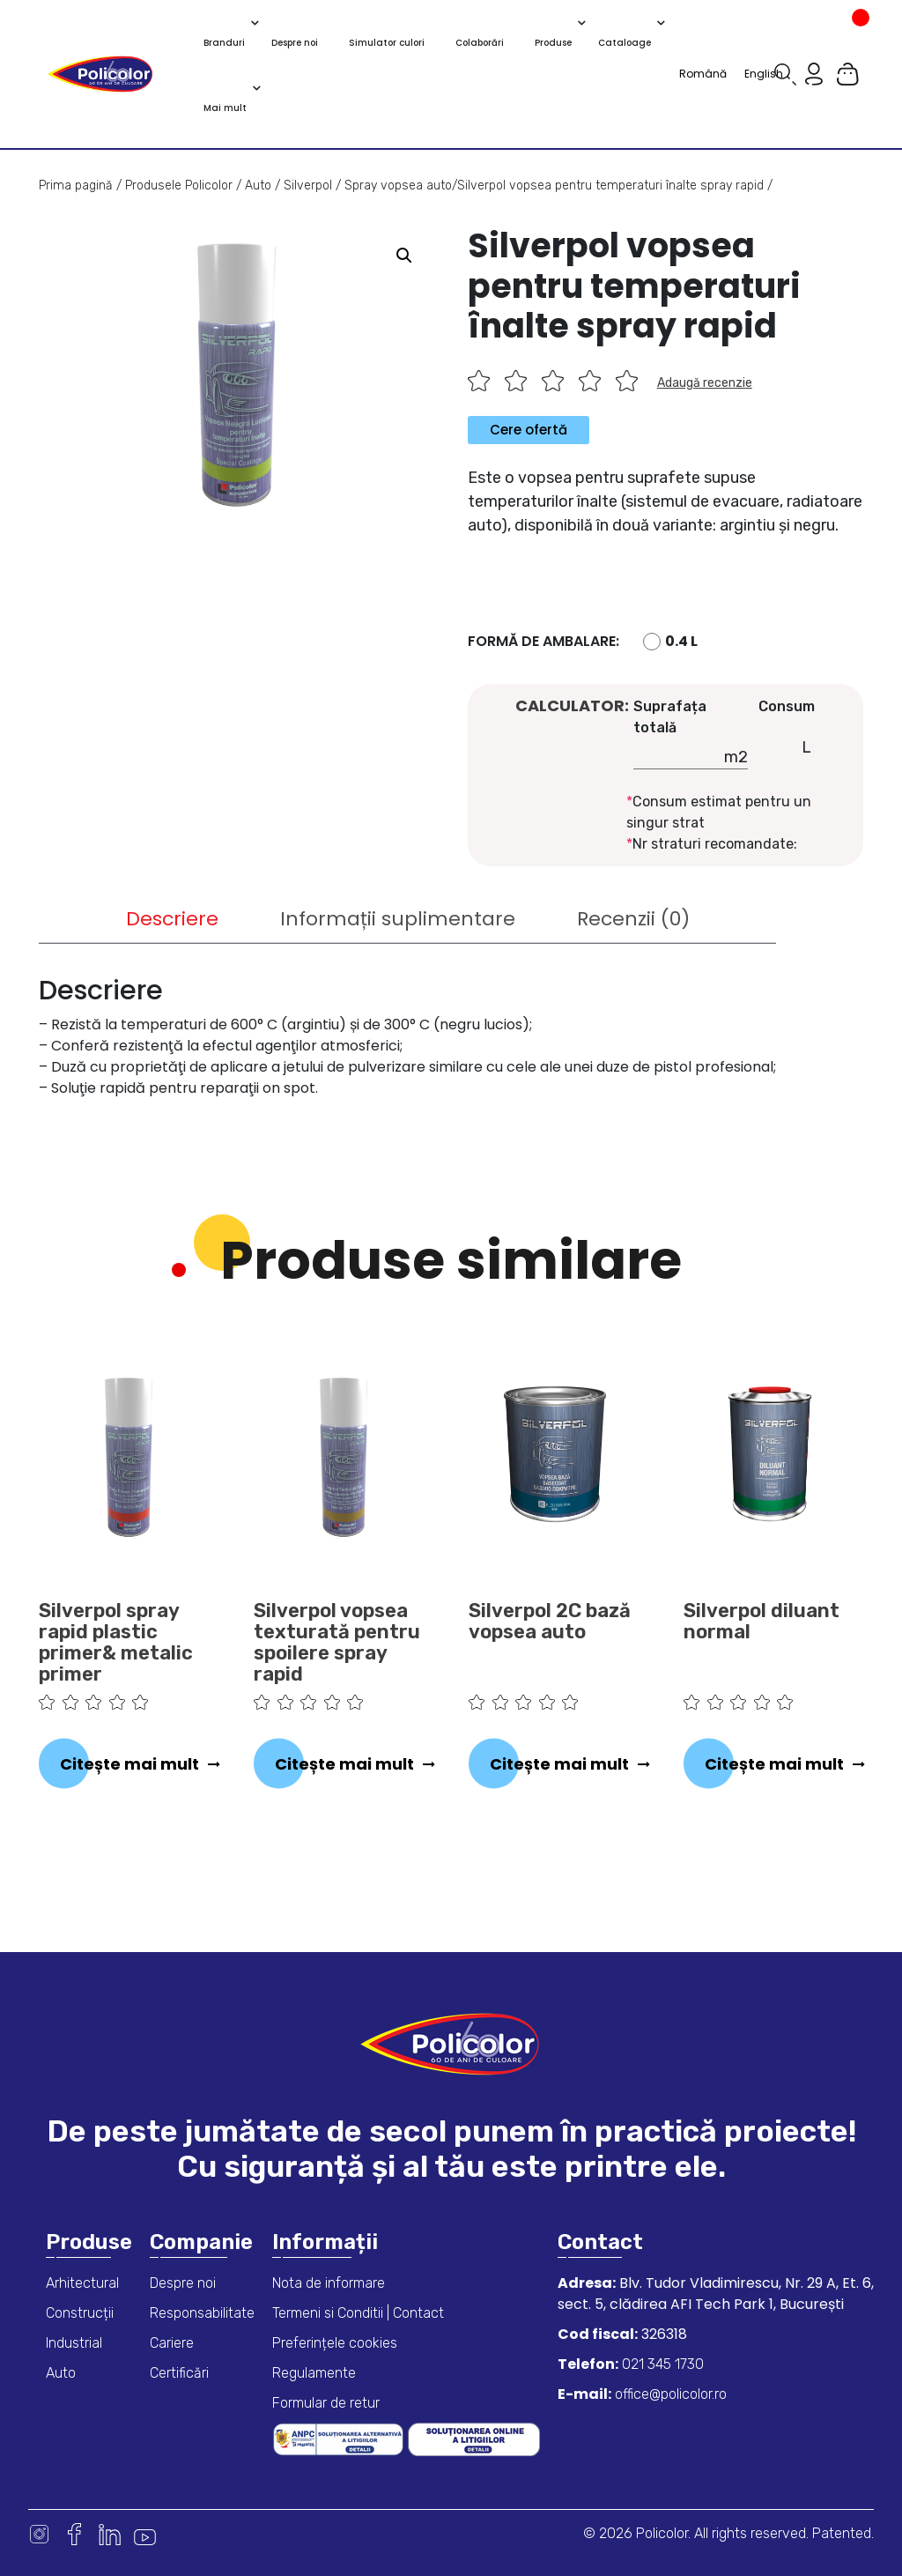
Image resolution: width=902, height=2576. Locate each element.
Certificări (179, 2372)
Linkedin (110, 2534)
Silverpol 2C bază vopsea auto (550, 1621)
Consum (786, 706)
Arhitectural (82, 2283)
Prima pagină (76, 185)
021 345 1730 (661, 2364)
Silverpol (308, 185)
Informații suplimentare (397, 918)
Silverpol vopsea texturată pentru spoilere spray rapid (337, 1642)
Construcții (80, 2313)
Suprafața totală (669, 717)
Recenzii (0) (633, 918)
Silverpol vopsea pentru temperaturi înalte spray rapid (610, 185)
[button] (404, 255)
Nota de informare (328, 2283)
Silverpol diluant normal (761, 1621)
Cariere (172, 2343)
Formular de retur (326, 2402)
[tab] (172, 919)
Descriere (172, 918)
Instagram (39, 2534)
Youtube (145, 2534)
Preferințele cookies (334, 2343)
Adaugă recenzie (704, 382)
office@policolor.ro (669, 2394)
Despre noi (183, 2283)
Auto (258, 185)
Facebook (74, 2534)
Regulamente (314, 2372)
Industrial (74, 2343)
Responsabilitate (202, 2313)
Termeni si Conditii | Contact (358, 2313)
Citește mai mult (129, 1764)
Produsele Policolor (179, 185)
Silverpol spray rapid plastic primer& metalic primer (116, 1642)
